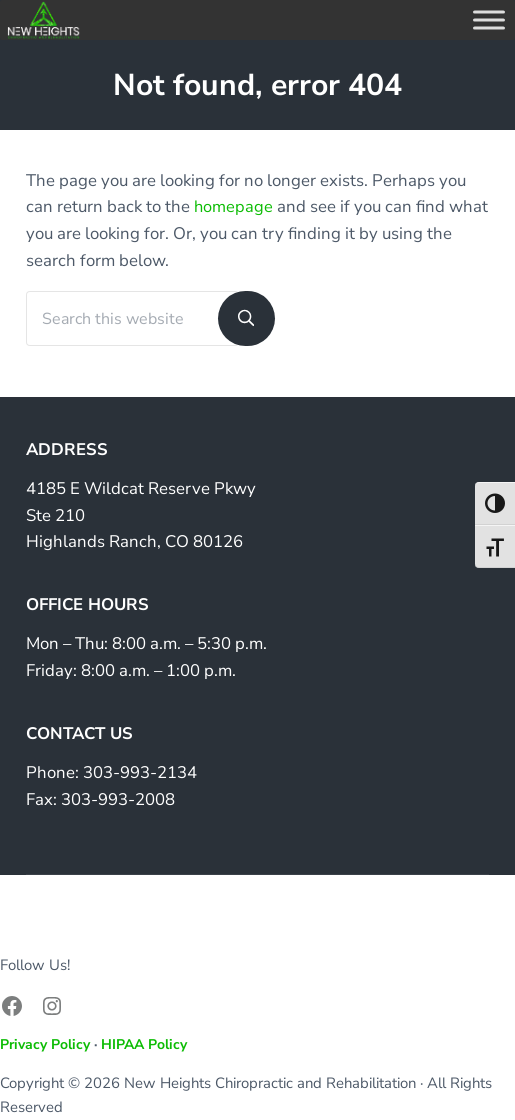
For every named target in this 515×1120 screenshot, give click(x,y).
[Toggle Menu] (489, 19)
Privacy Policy (45, 1044)
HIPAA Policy (144, 1044)
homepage (234, 206)
